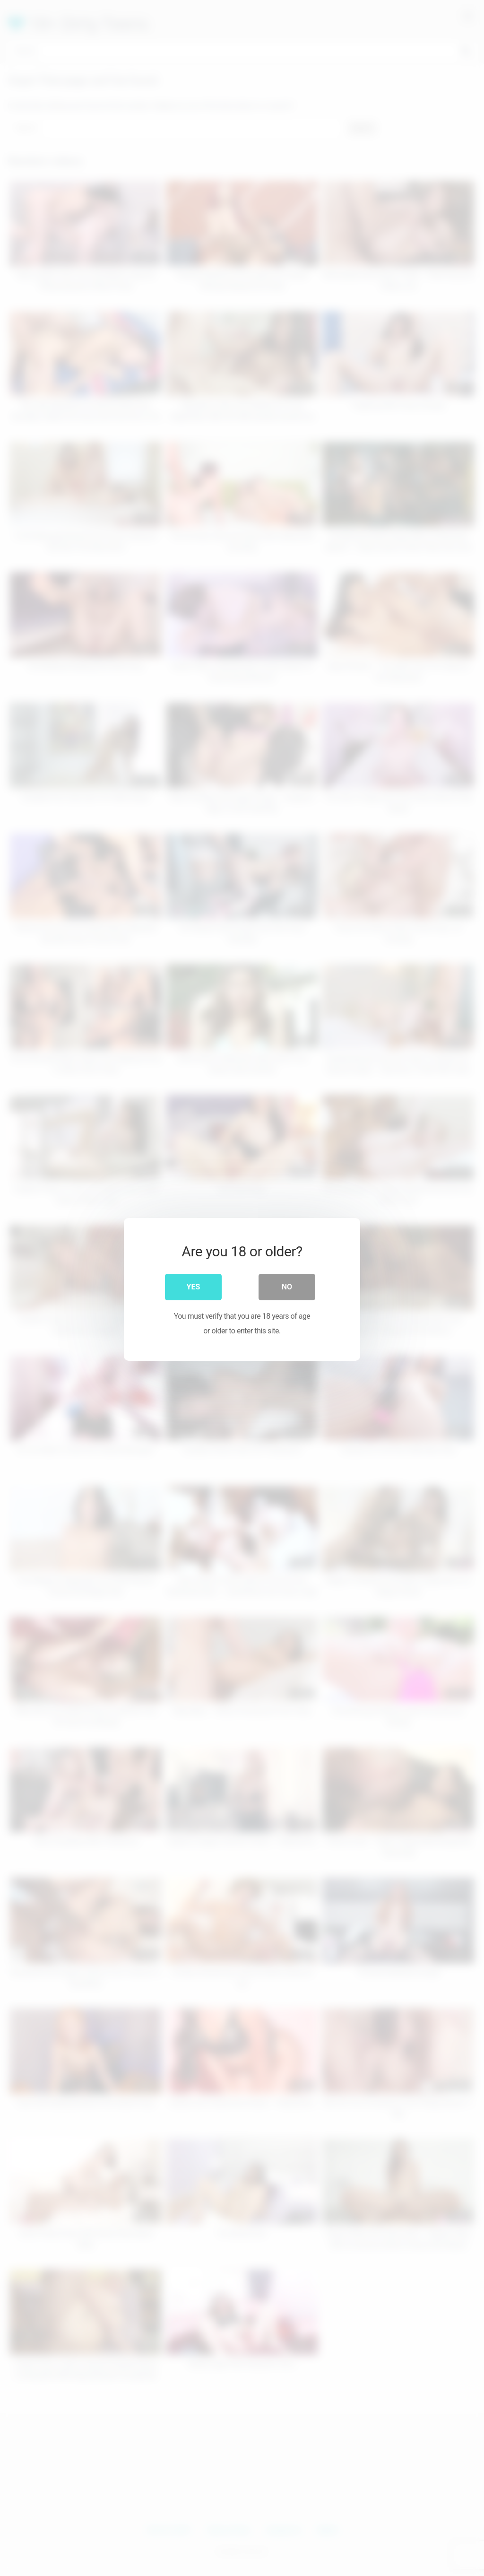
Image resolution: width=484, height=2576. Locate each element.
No (287, 1285)
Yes (193, 1285)
